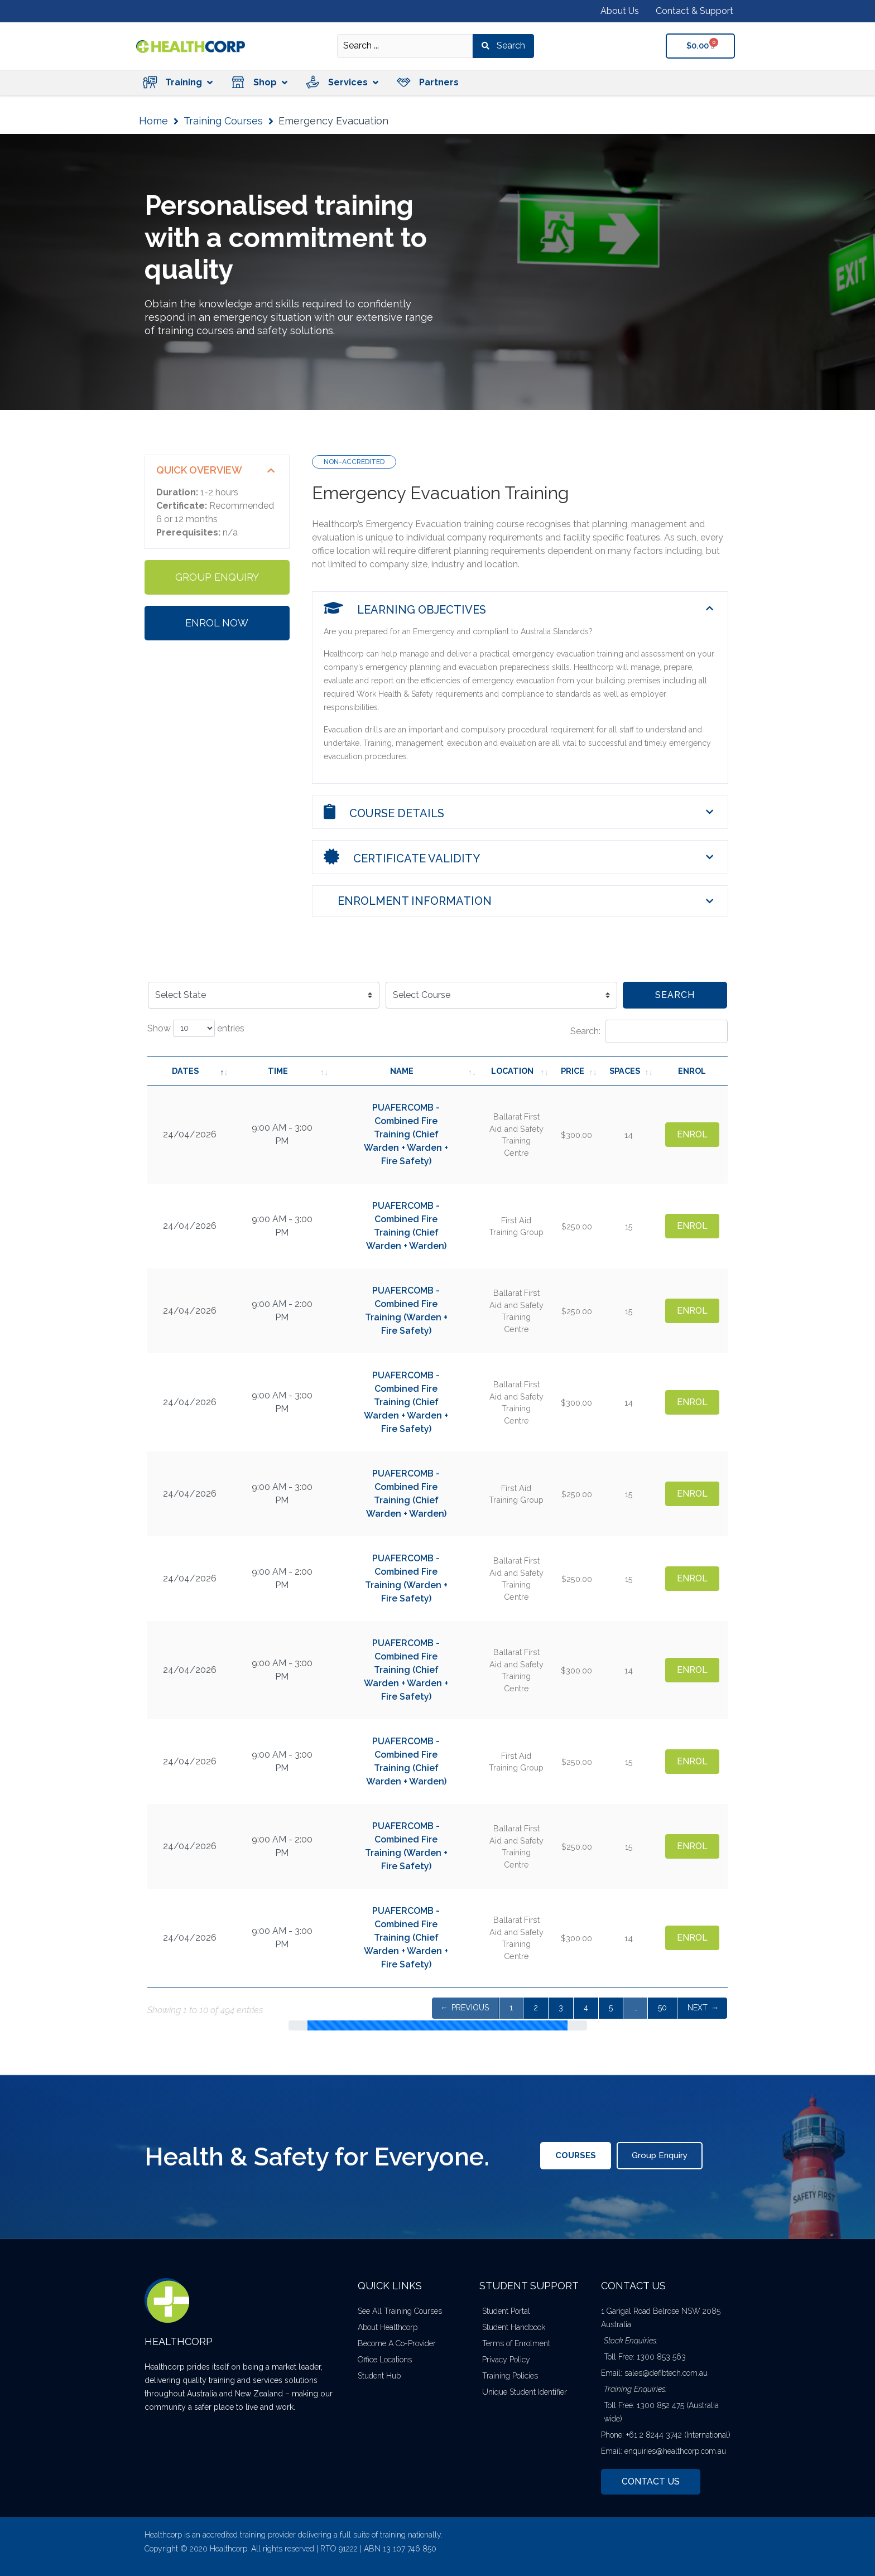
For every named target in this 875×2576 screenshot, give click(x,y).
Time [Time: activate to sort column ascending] (278, 1070)
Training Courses (223, 121)
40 (662, 2007)
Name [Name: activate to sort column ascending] (402, 1070)
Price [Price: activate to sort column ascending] (572, 1070)
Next (698, 2007)
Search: (649, 1031)
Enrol (692, 1134)
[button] (177, 82)
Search (675, 995)
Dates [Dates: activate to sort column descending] (185, 1070)
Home (153, 121)
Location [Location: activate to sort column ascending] (512, 1070)
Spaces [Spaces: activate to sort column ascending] (624, 1070)
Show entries (195, 1028)
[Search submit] (503, 46)
